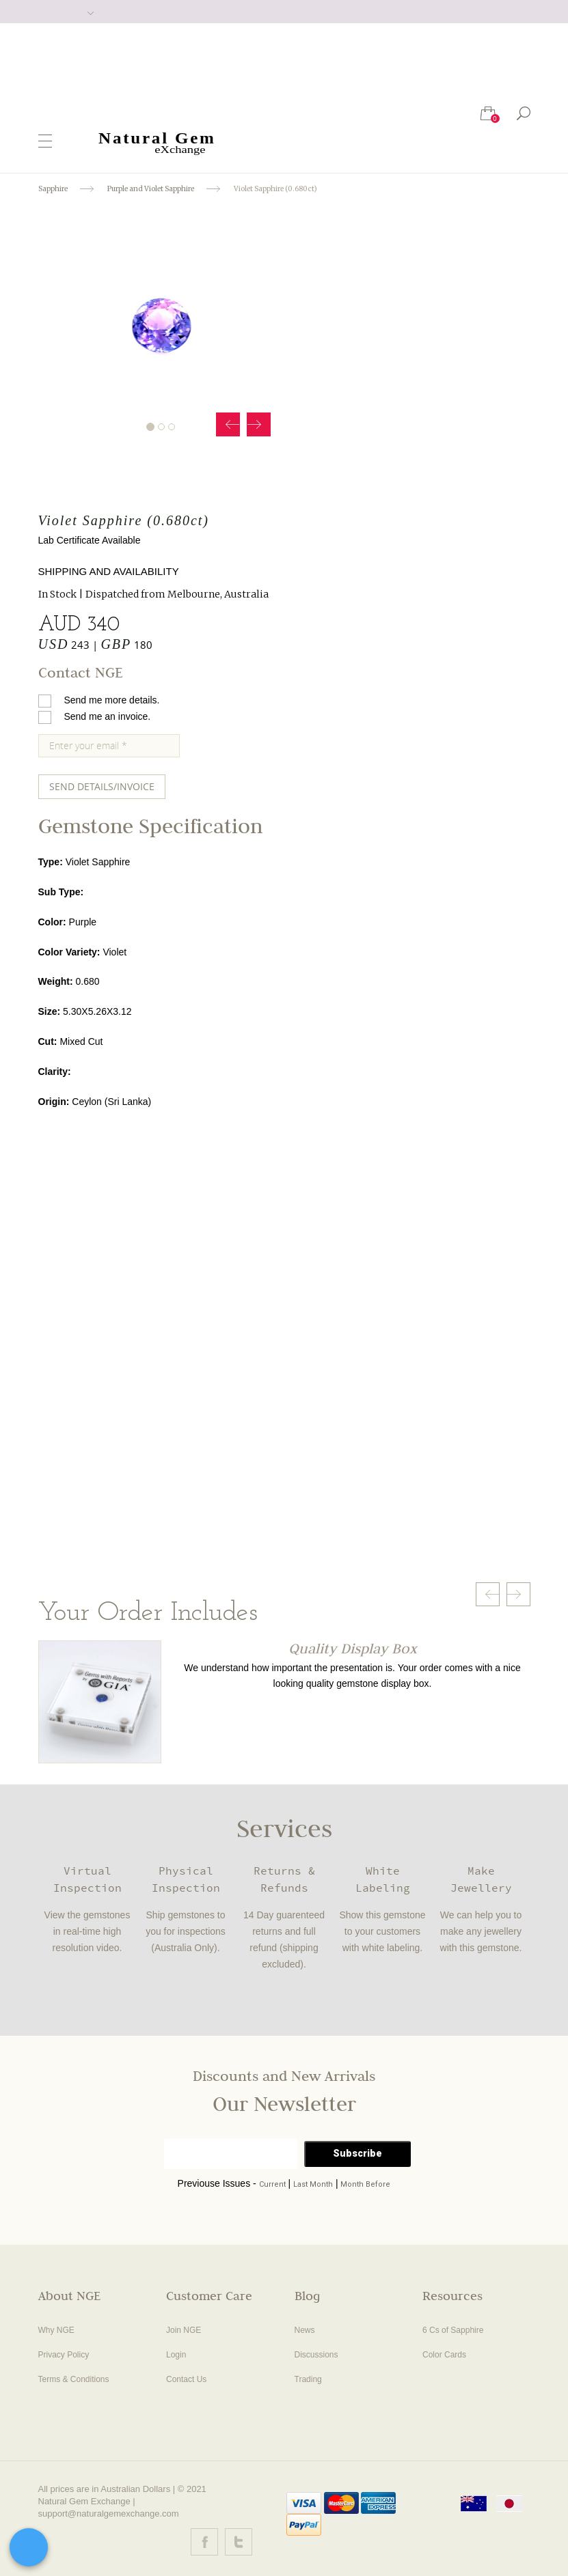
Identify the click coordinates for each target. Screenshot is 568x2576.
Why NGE (56, 2330)
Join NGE (183, 2330)
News (305, 2330)
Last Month (313, 2184)
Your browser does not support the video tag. (235, 1383)
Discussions (316, 2355)
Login (176, 2355)
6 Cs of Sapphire (452, 2330)
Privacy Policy (64, 2355)
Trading (308, 2379)
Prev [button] (228, 424)
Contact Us (186, 2379)
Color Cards (444, 2355)
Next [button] (259, 424)
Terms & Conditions (73, 2379)
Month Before (365, 2184)
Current (272, 2184)
